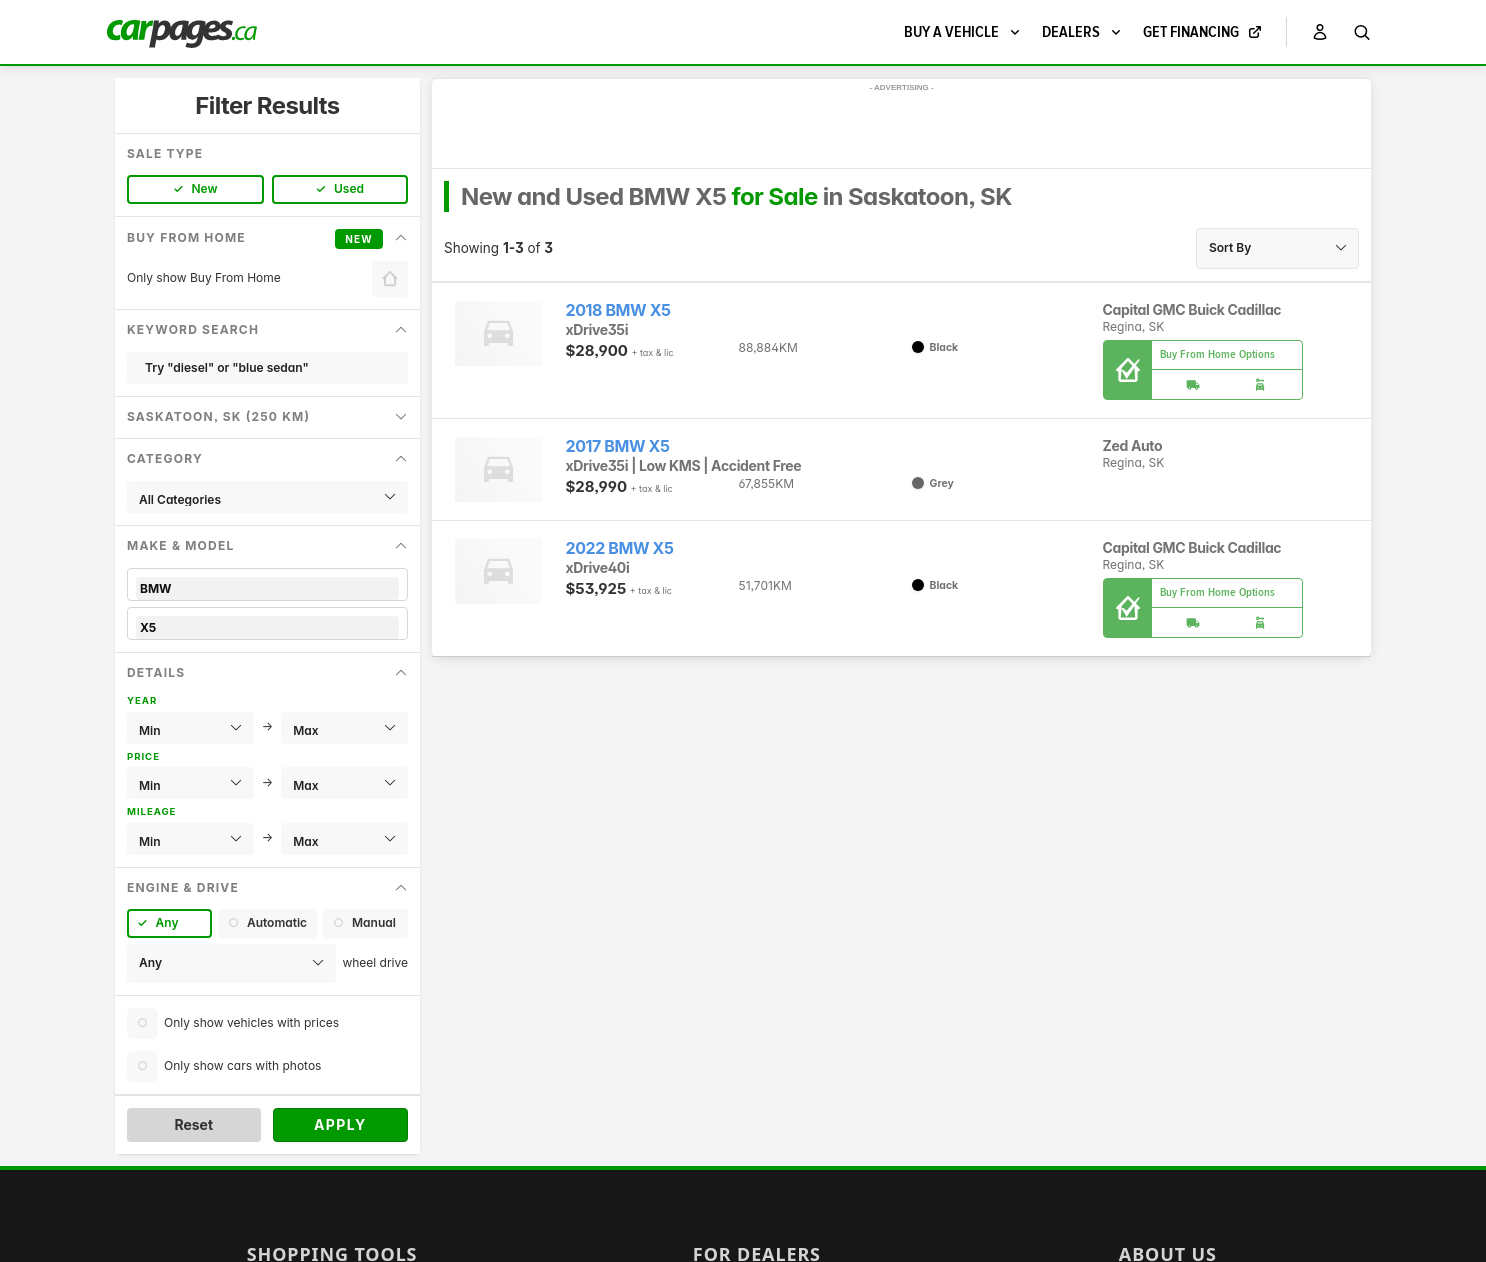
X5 (267, 627)
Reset (193, 1124)
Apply (340, 1124)
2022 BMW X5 (620, 548)
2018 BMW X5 (618, 310)
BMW (267, 588)
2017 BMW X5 (618, 446)
